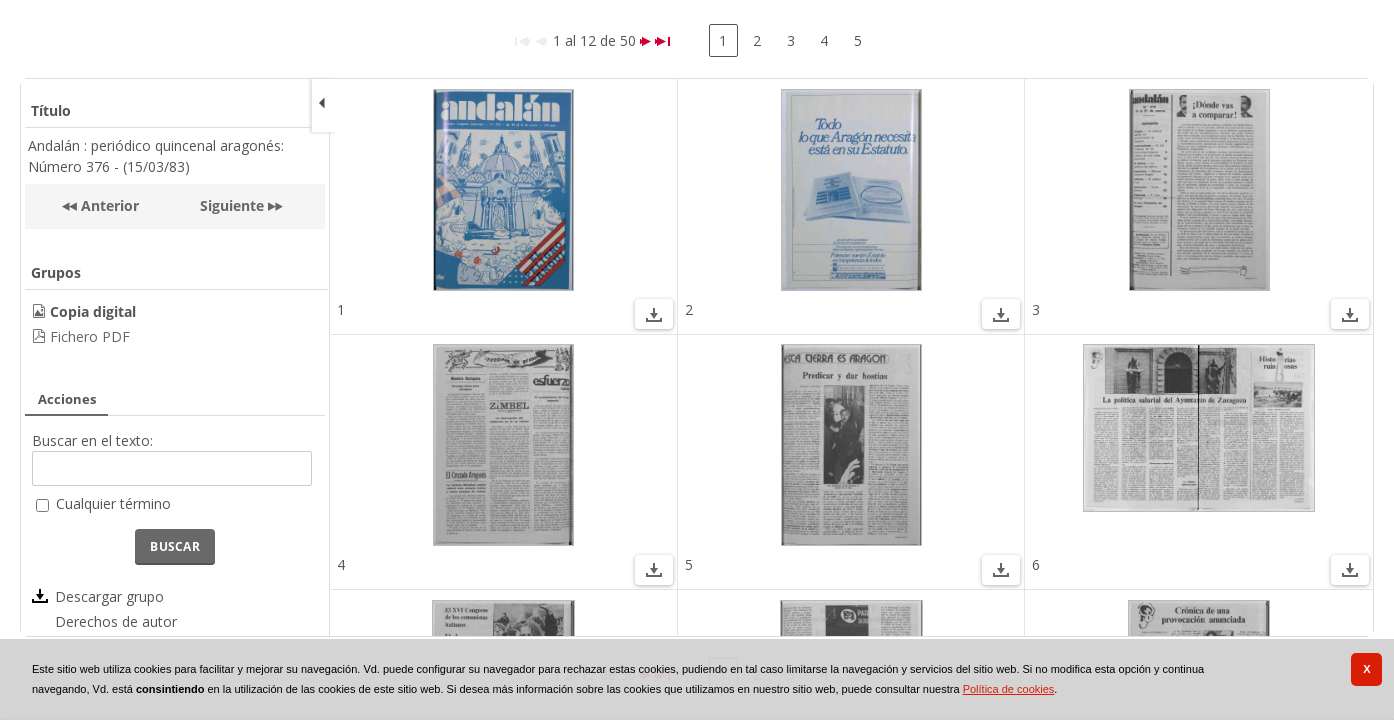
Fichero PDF (90, 336)
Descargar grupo (109, 596)
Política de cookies (1009, 689)
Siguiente (232, 205)
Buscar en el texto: (92, 440)
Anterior (108, 205)
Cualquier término (113, 503)
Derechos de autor (116, 621)
